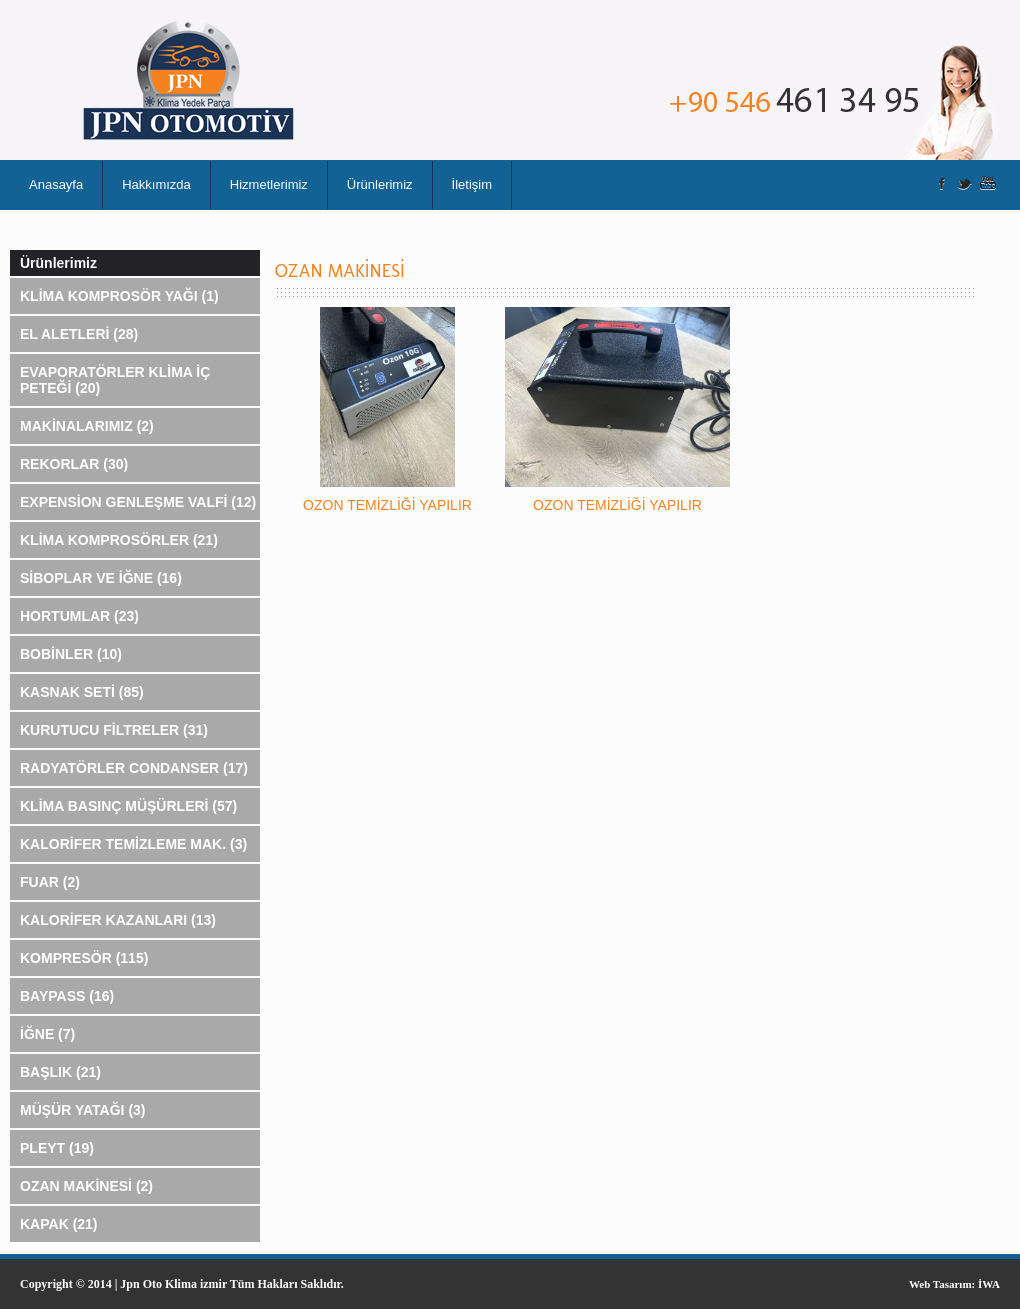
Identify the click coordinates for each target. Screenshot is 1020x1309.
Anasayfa (56, 184)
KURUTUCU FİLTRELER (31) (114, 730)
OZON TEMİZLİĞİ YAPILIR (387, 505)
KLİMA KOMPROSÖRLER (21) (119, 540)
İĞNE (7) (47, 1034)
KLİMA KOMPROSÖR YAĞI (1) (119, 296)
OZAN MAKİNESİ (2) (86, 1186)
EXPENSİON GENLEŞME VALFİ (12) (138, 502)
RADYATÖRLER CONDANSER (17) (134, 768)
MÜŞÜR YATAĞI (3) (83, 1110)
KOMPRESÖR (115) (84, 958)
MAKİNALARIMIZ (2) (87, 426)
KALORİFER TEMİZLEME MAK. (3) (133, 844)
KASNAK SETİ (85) (82, 692)
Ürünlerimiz (380, 184)
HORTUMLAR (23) (79, 616)
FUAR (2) (50, 882)
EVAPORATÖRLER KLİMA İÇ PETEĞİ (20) (115, 380)
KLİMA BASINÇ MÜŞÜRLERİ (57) (128, 806)
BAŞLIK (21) (60, 1072)
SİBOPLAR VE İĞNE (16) (101, 578)
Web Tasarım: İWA (954, 1284)
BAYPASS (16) (67, 996)
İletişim (472, 184)
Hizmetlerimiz (269, 184)
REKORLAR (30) (74, 464)
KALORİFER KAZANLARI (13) (118, 920)
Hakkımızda (156, 184)
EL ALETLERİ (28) (79, 334)
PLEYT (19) (57, 1148)
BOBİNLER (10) (71, 654)
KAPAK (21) (59, 1224)
